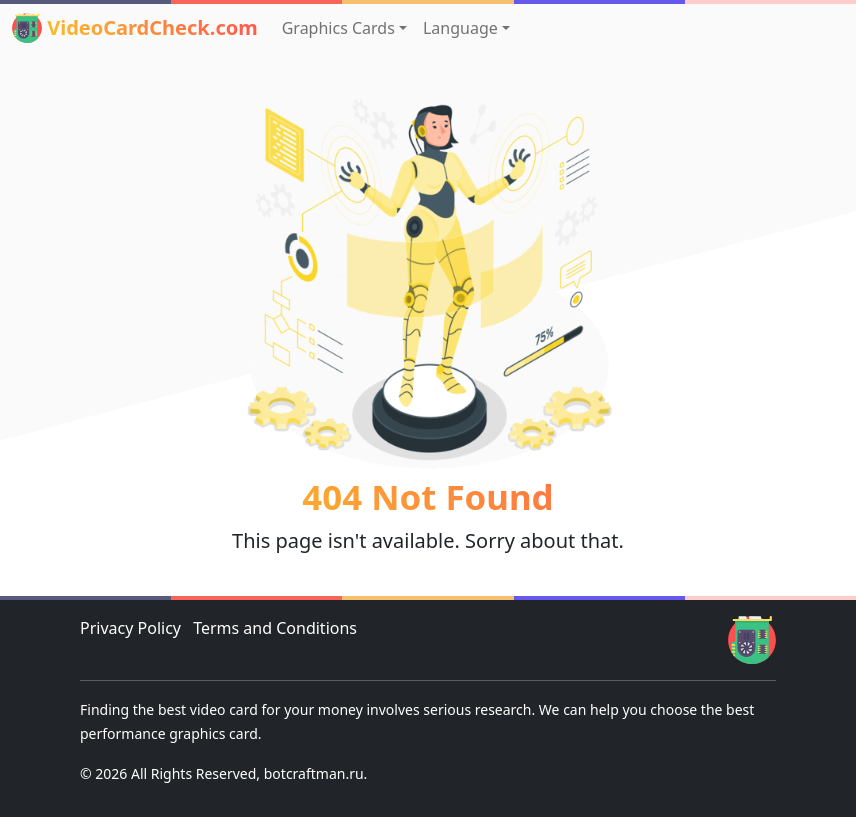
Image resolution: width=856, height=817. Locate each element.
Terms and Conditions (275, 628)
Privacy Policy (130, 628)
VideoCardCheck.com (135, 28)
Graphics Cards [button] (338, 28)
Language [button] (460, 28)
